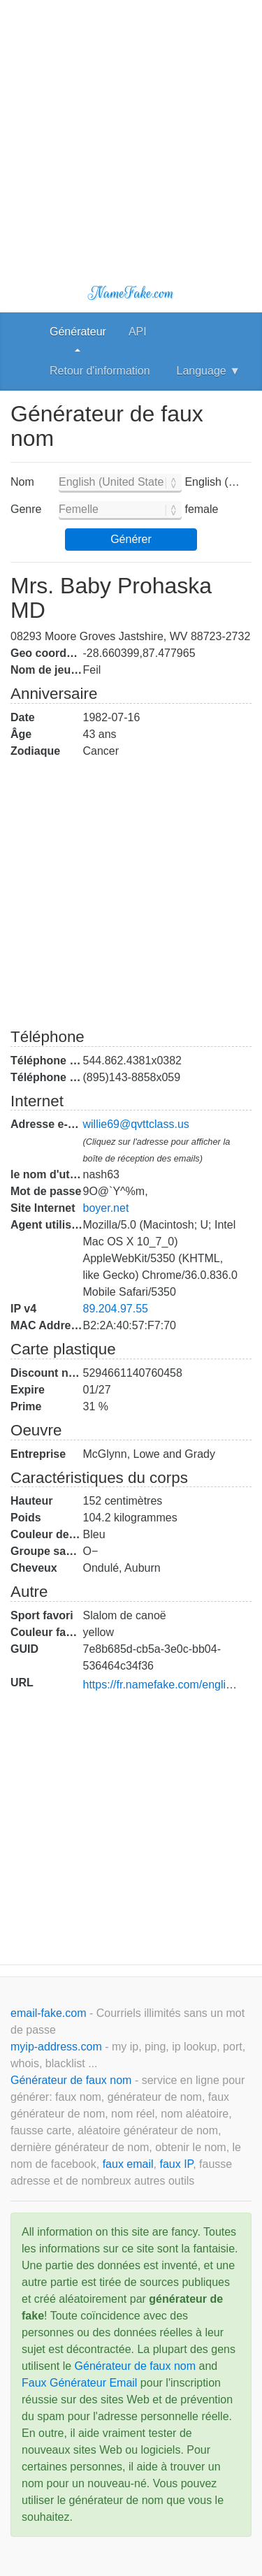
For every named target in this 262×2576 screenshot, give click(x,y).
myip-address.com (56, 2047)
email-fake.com (49, 2013)
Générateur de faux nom (72, 2080)
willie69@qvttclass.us (136, 1124)
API (138, 332)
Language (208, 371)
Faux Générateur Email (79, 2383)
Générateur (78, 332)
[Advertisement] (131, 131)
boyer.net (106, 1208)
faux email (128, 2164)
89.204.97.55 (115, 1309)
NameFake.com (131, 293)
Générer (131, 539)
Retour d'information (100, 371)
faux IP (176, 2164)
